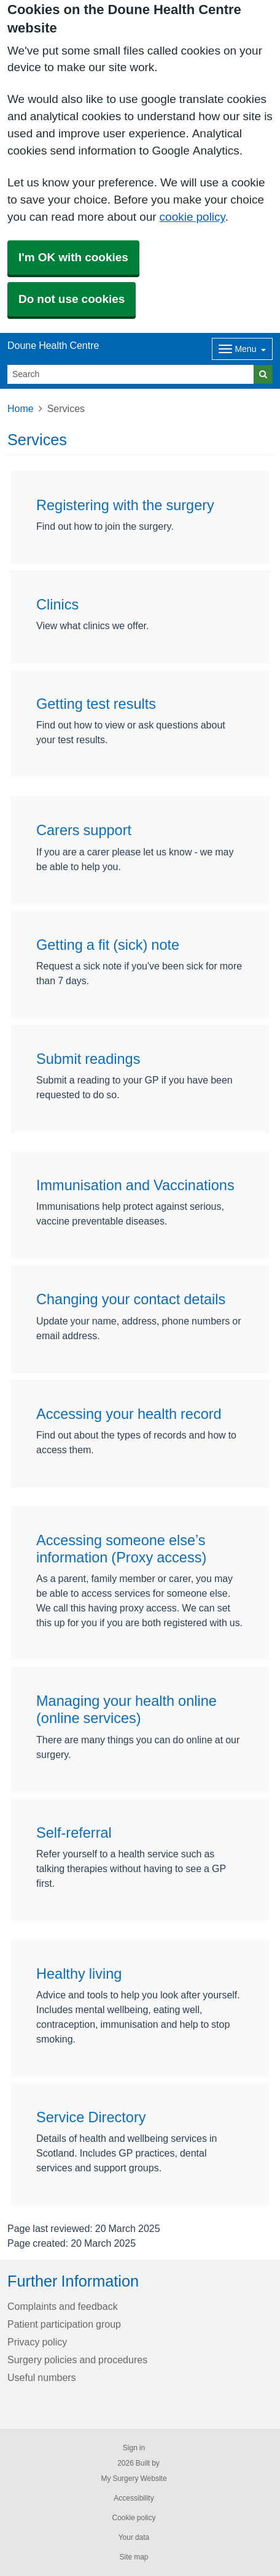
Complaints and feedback (62, 2306)
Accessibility (134, 2498)
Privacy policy (37, 2342)
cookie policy (192, 217)
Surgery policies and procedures (77, 2359)
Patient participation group (64, 2324)
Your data (134, 2537)
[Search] (130, 374)
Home (20, 408)
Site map (133, 2557)
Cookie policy (133, 2517)
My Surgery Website (133, 2478)
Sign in (134, 2448)
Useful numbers (41, 2377)
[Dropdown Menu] (242, 349)
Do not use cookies (71, 299)
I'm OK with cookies (73, 257)
